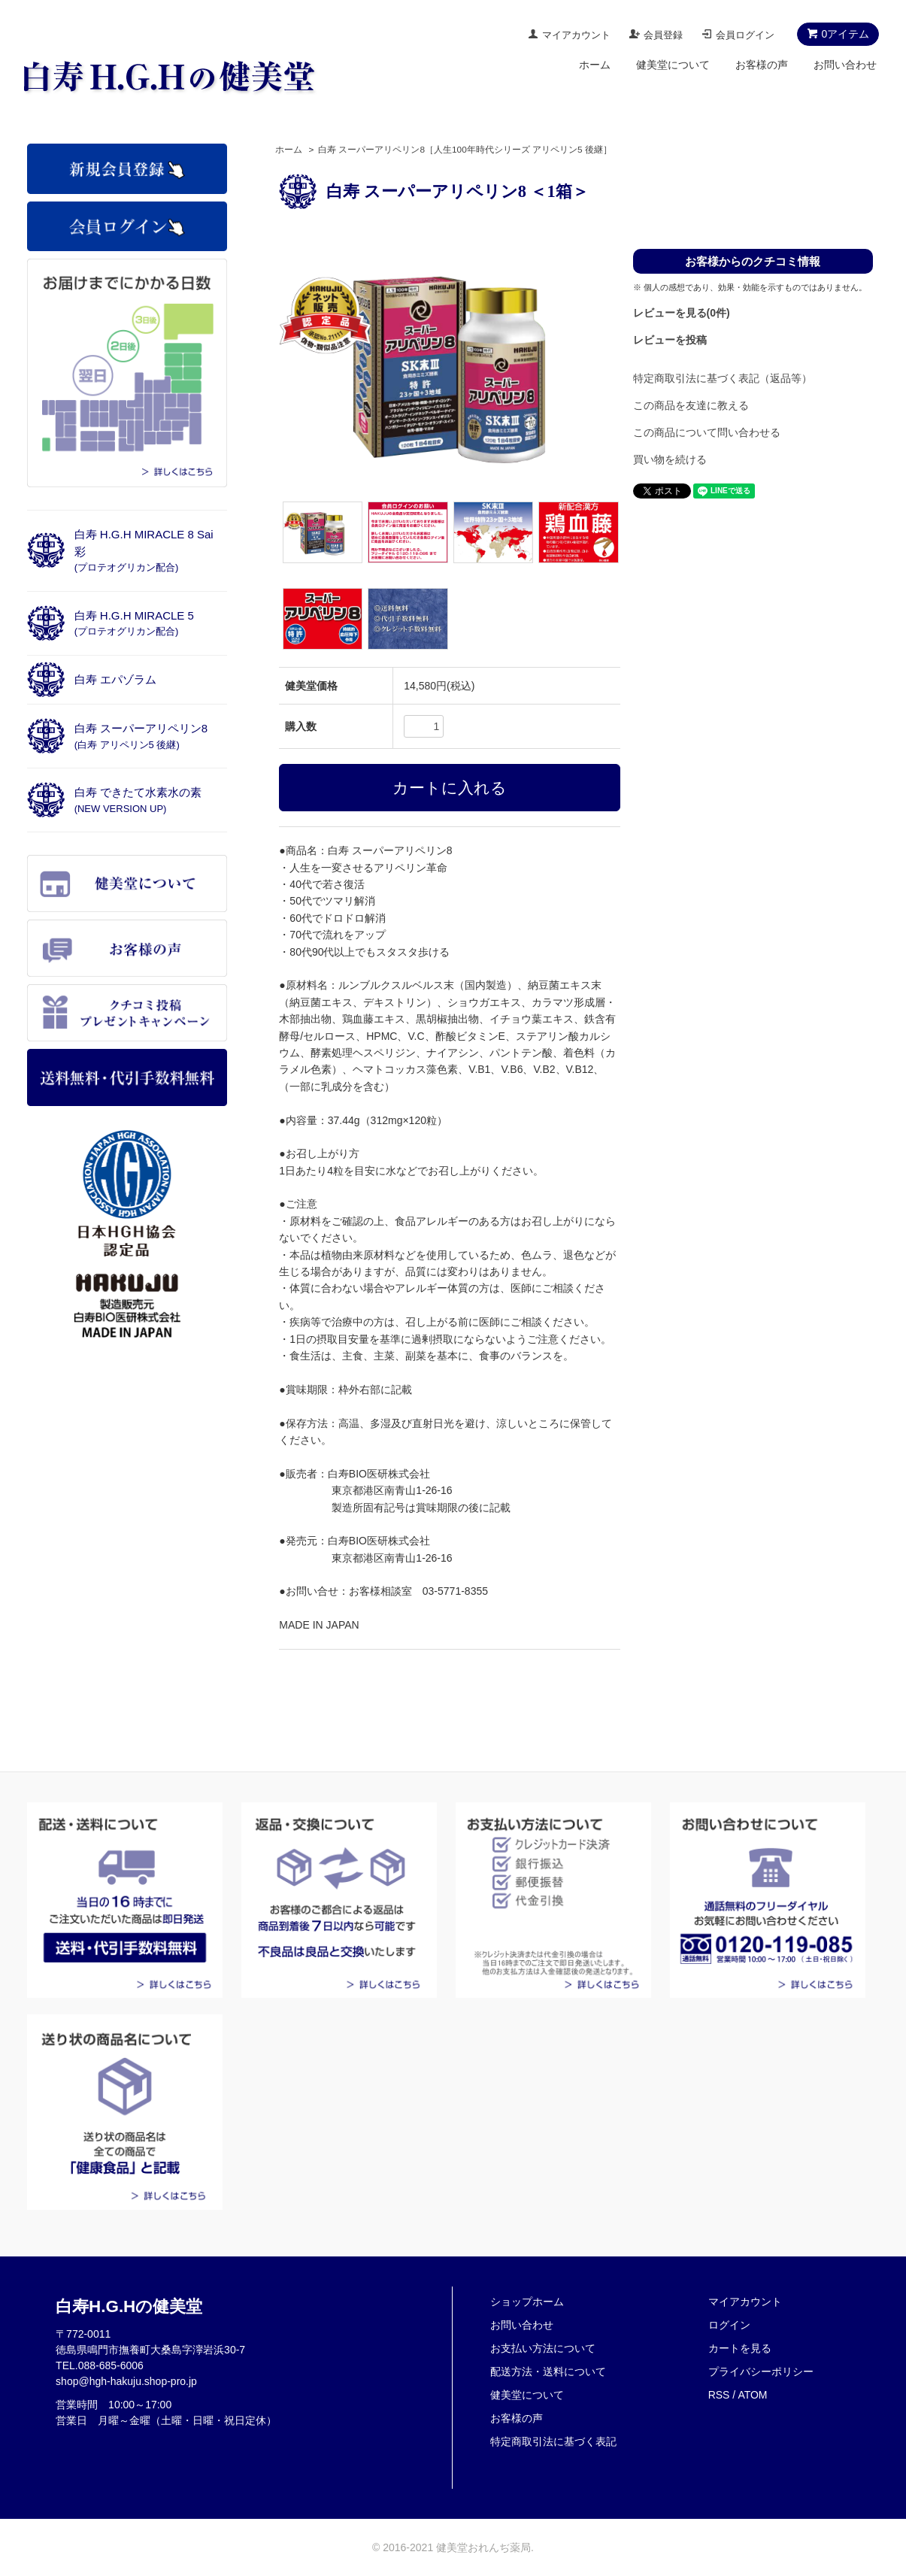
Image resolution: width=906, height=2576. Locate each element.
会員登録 (663, 35)
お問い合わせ (845, 65)
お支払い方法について (542, 2348)
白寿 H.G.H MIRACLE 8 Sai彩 (144, 550)
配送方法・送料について (548, 2371)
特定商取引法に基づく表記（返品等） (722, 378)
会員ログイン (745, 35)
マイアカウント (576, 35)
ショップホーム (527, 2302)
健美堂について (673, 65)
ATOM (752, 2395)
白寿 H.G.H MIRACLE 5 (134, 623)
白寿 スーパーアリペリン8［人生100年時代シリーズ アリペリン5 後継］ (465, 149)
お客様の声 (761, 65)
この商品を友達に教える (691, 405)
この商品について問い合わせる (706, 432)
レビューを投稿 (670, 340)
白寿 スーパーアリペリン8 (141, 736)
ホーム (595, 65)
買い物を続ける (670, 459)
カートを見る (739, 2348)
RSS (719, 2395)
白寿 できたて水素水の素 (138, 800)
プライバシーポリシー (761, 2371)
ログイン (729, 2325)
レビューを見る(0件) (681, 313)
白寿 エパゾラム (115, 679)
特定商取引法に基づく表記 (553, 2441)
